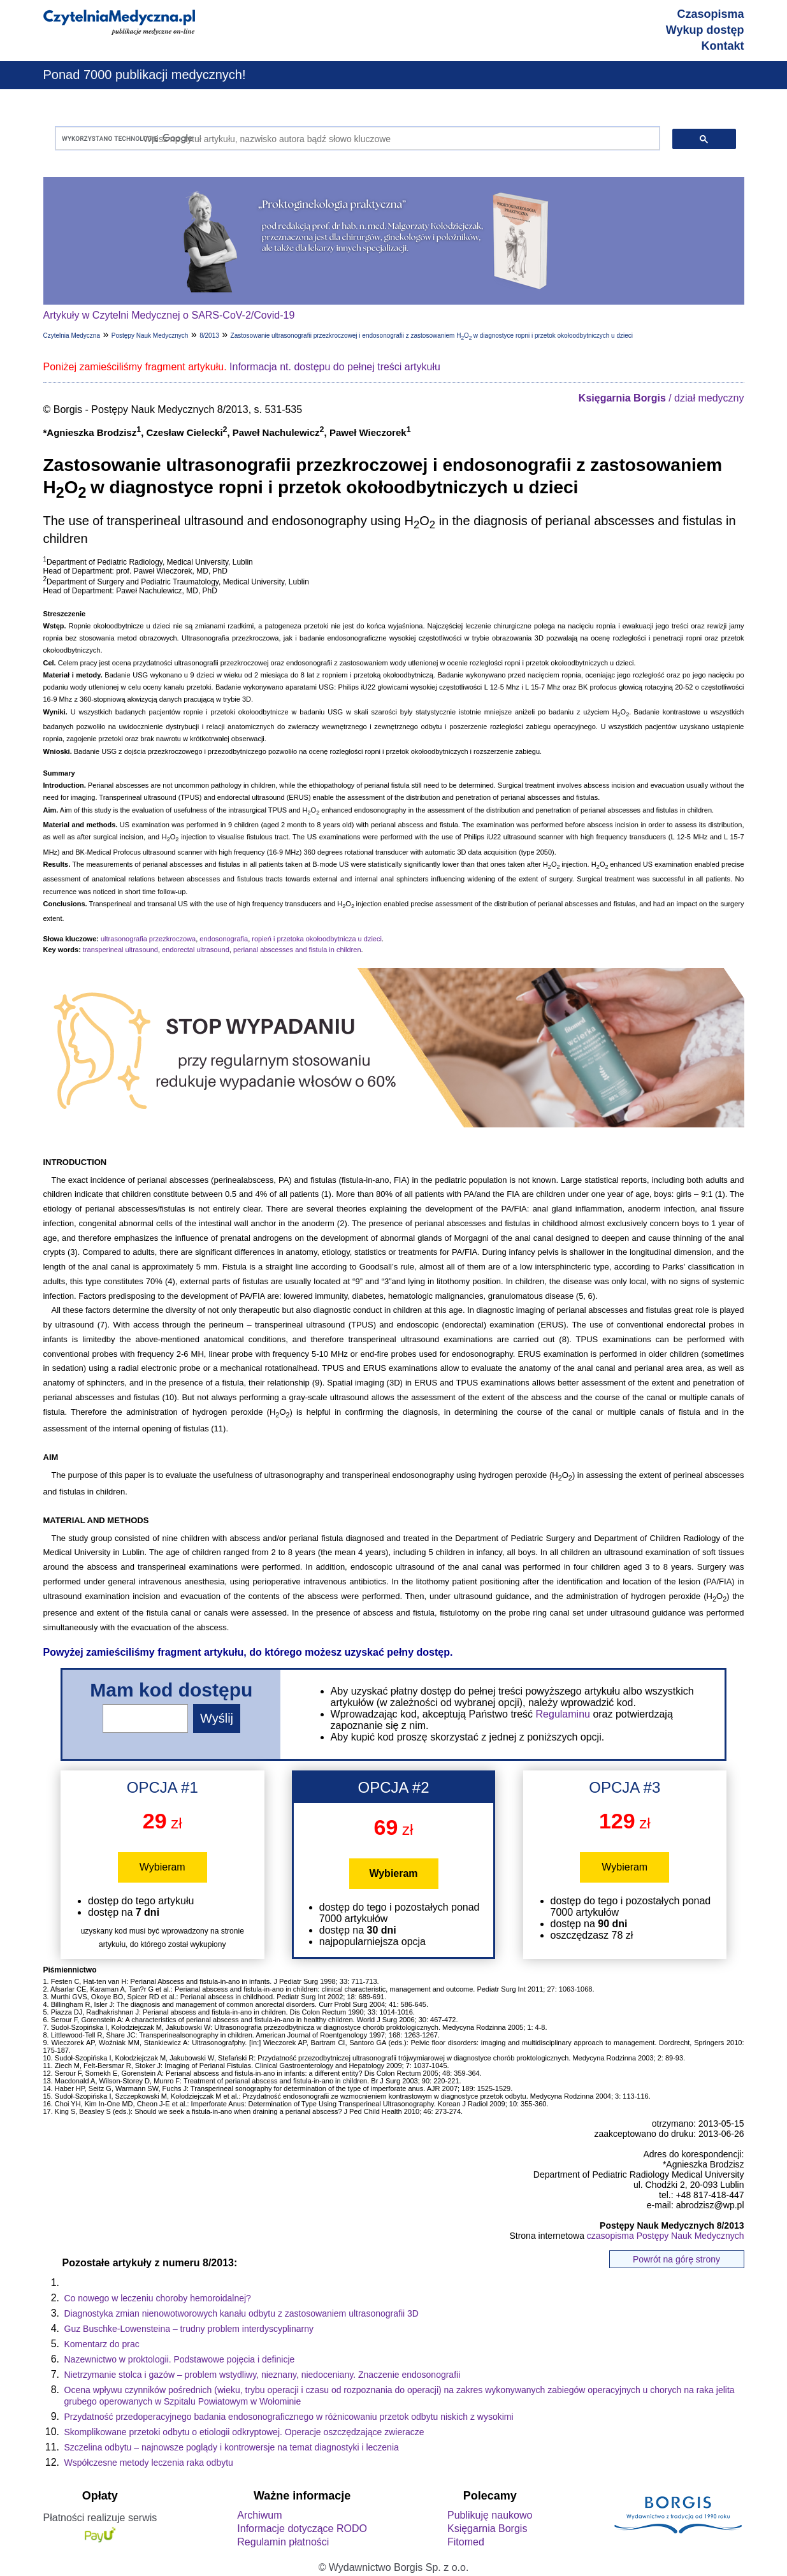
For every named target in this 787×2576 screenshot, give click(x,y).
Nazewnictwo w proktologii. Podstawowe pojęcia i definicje (179, 2359)
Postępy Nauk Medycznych (150, 335)
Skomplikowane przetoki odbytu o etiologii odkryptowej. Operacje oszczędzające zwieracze (244, 2432)
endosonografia (223, 939)
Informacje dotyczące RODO (302, 2528)
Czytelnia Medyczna (71, 335)
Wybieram (162, 1867)
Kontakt (723, 46)
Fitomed (465, 2541)
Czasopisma (710, 14)
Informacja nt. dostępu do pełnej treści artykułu (334, 366)
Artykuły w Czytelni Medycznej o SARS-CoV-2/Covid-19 (169, 315)
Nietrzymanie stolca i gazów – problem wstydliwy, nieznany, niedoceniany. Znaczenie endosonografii (262, 2375)
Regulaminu (563, 1714)
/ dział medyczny (661, 398)
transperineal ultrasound (120, 949)
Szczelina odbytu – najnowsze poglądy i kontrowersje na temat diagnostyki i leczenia (231, 2447)
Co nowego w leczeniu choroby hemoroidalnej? (157, 2298)
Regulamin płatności (283, 2541)
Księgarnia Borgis (487, 2528)
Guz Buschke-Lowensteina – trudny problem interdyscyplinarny (189, 2329)
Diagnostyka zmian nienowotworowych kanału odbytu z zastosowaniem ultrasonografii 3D (241, 2313)
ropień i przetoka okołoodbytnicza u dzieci (317, 939)
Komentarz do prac (102, 2344)
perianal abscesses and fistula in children (297, 949)
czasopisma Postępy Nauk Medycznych (665, 2236)
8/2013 (209, 335)
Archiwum (259, 2515)
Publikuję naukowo (489, 2515)
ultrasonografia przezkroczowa (148, 939)
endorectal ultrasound (195, 949)
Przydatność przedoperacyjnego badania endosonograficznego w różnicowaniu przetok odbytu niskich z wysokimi (289, 2417)
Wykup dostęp (705, 30)
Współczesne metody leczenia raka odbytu (148, 2462)
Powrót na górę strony (676, 2259)
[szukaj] (354, 139)
